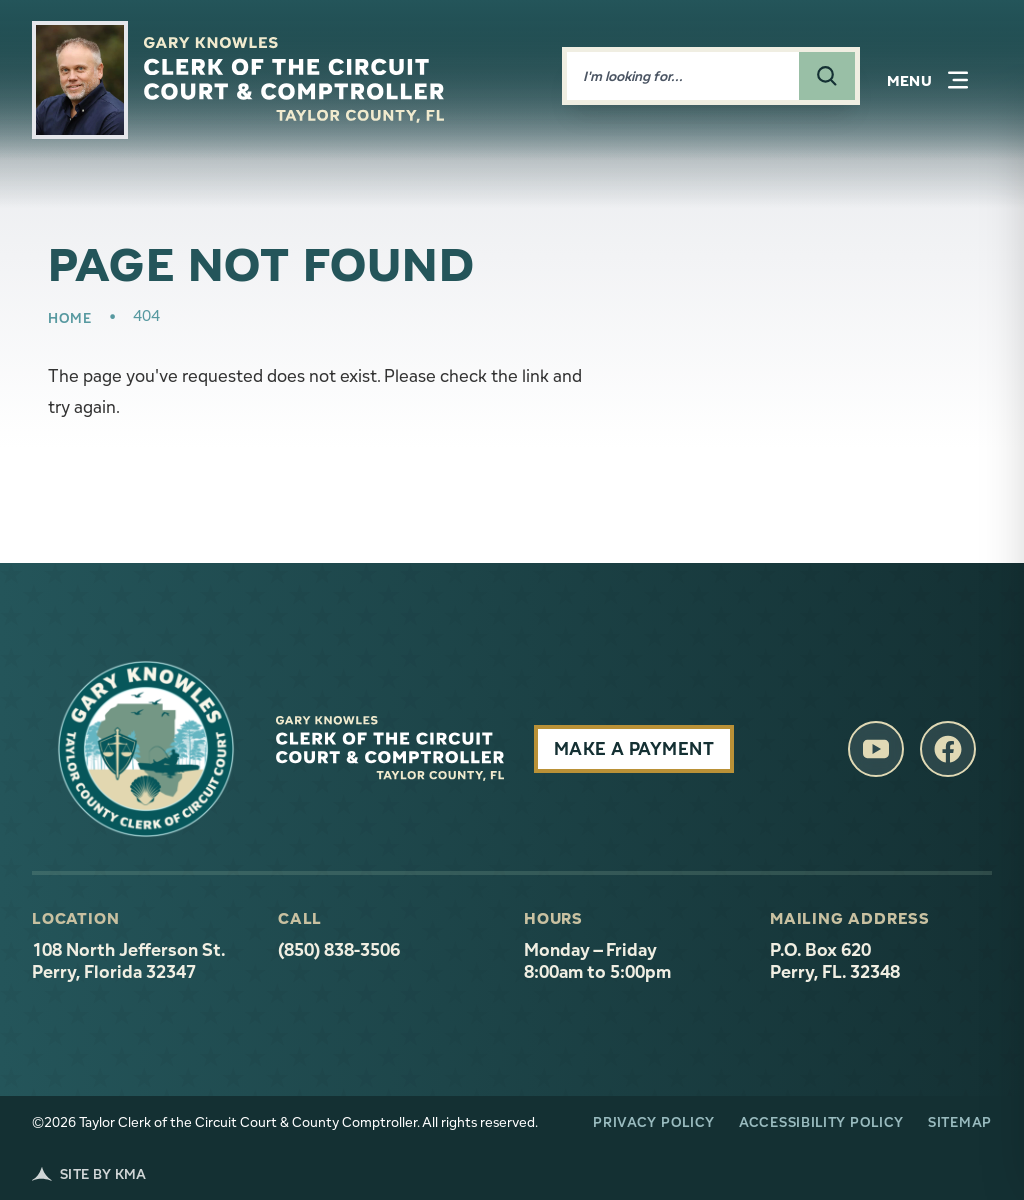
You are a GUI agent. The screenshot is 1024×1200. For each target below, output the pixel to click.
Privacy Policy (654, 1122)
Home (70, 318)
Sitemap (960, 1122)
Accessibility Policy (821, 1122)
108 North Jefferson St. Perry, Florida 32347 (143, 961)
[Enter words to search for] (683, 76)
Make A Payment (634, 748)
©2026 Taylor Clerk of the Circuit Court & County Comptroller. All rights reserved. (285, 1122)
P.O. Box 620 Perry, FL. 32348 (835, 961)
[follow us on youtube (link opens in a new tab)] (876, 749)
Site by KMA (89, 1174)
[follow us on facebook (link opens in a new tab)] (948, 749)
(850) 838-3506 (339, 950)
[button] (928, 80)
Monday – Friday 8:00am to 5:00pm (597, 961)
